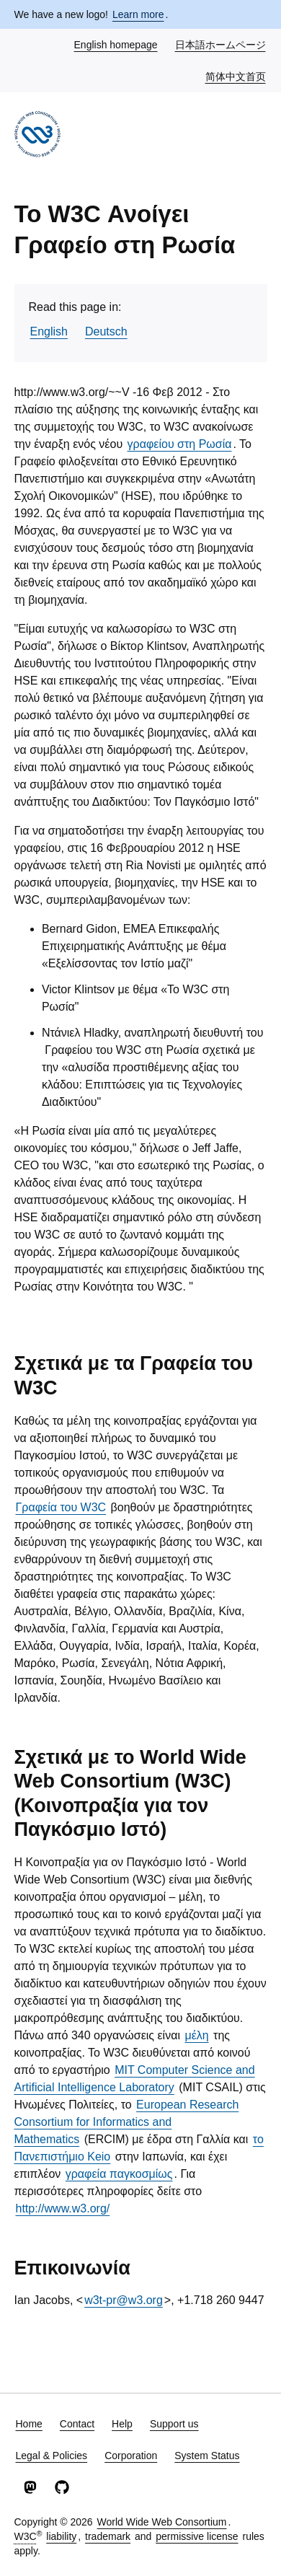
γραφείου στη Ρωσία (180, 444)
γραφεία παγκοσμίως (119, 2174)
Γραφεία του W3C (61, 1507)
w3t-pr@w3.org (123, 2300)
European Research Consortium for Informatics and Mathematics (126, 2121)
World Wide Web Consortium (162, 2522)
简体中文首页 (236, 75)
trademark (107, 2536)
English (49, 331)
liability (61, 2536)
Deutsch (106, 331)
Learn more (138, 14)
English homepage (116, 44)
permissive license (197, 2536)
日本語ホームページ (221, 44)
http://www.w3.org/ (63, 2208)
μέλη (196, 2035)
